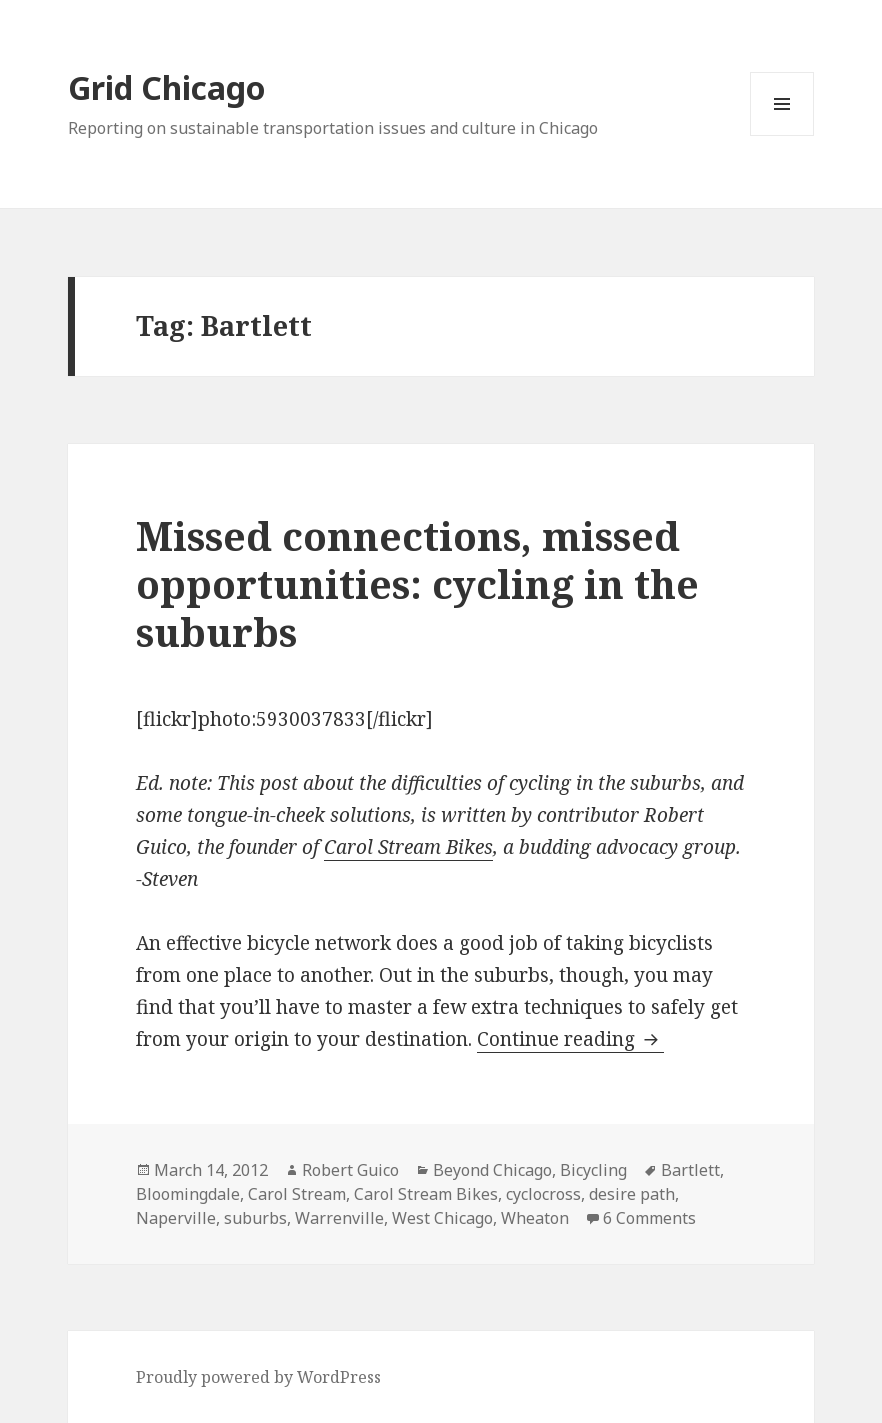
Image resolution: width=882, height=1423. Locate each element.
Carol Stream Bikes (408, 847)
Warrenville (339, 1218)
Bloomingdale (188, 1194)
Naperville (176, 1218)
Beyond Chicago (492, 1170)
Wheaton (535, 1218)
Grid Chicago (167, 87)
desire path (632, 1194)
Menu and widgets (782, 135)
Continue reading (570, 1039)
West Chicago (442, 1218)
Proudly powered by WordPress (258, 1377)
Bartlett (690, 1170)
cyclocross (543, 1194)
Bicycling (593, 1170)
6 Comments (649, 1218)
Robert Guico (350, 1170)
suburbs (255, 1218)
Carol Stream (297, 1194)
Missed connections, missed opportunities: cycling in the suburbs (417, 583)
